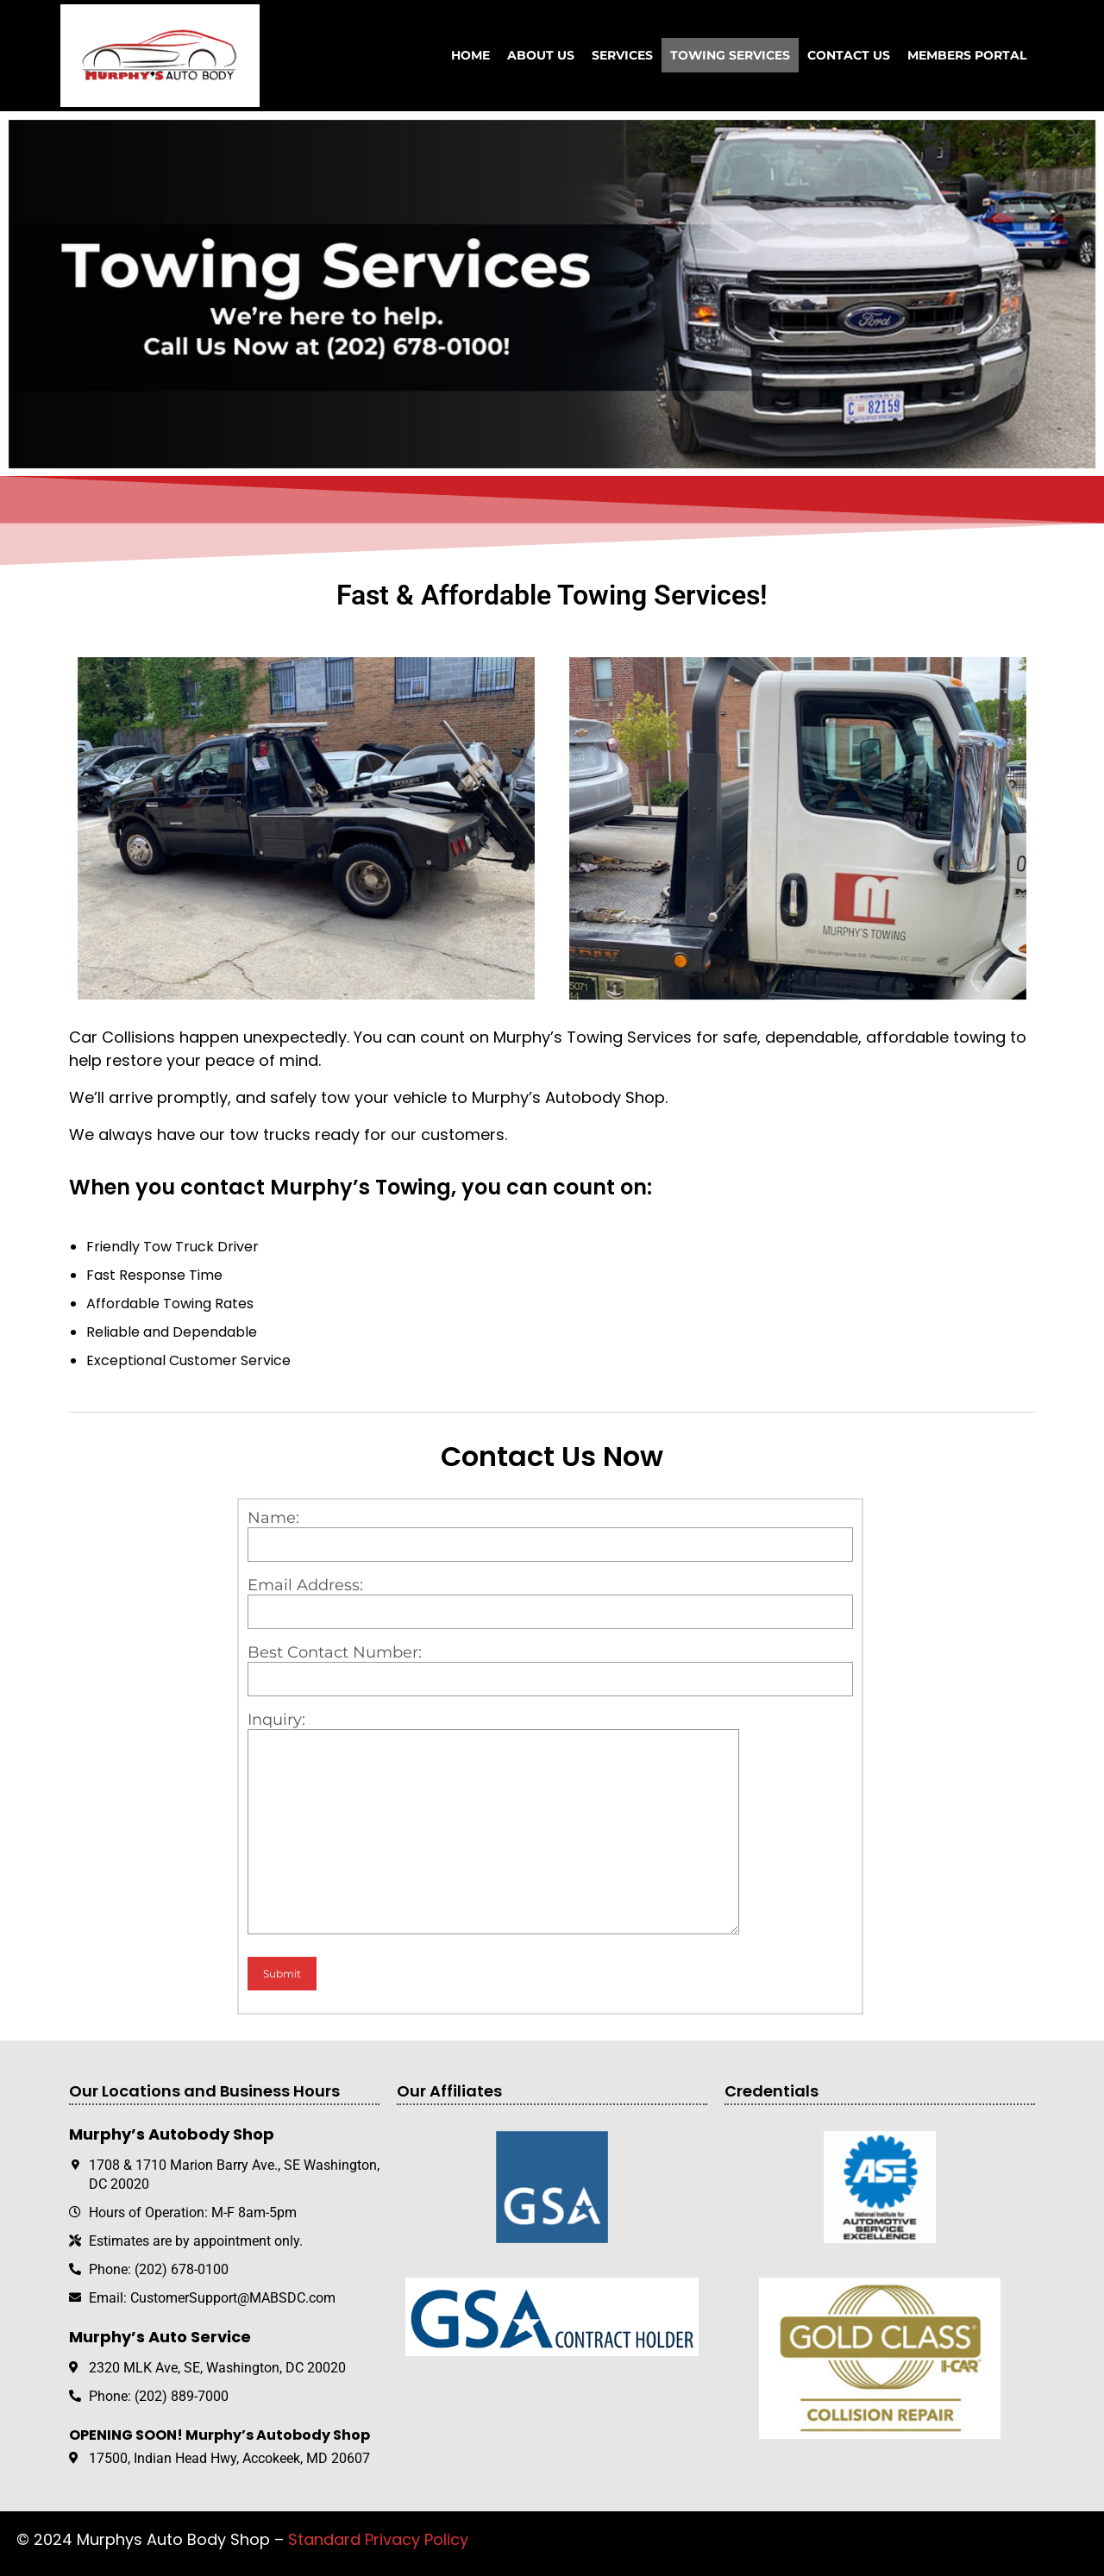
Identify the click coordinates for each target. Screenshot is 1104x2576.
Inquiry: (550, 1826)
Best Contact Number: (550, 1669)
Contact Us (848, 55)
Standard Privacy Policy (378, 2539)
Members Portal (966, 55)
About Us (540, 55)
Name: (550, 1535)
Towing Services (730, 55)
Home (470, 55)
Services (622, 55)
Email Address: (550, 1602)
